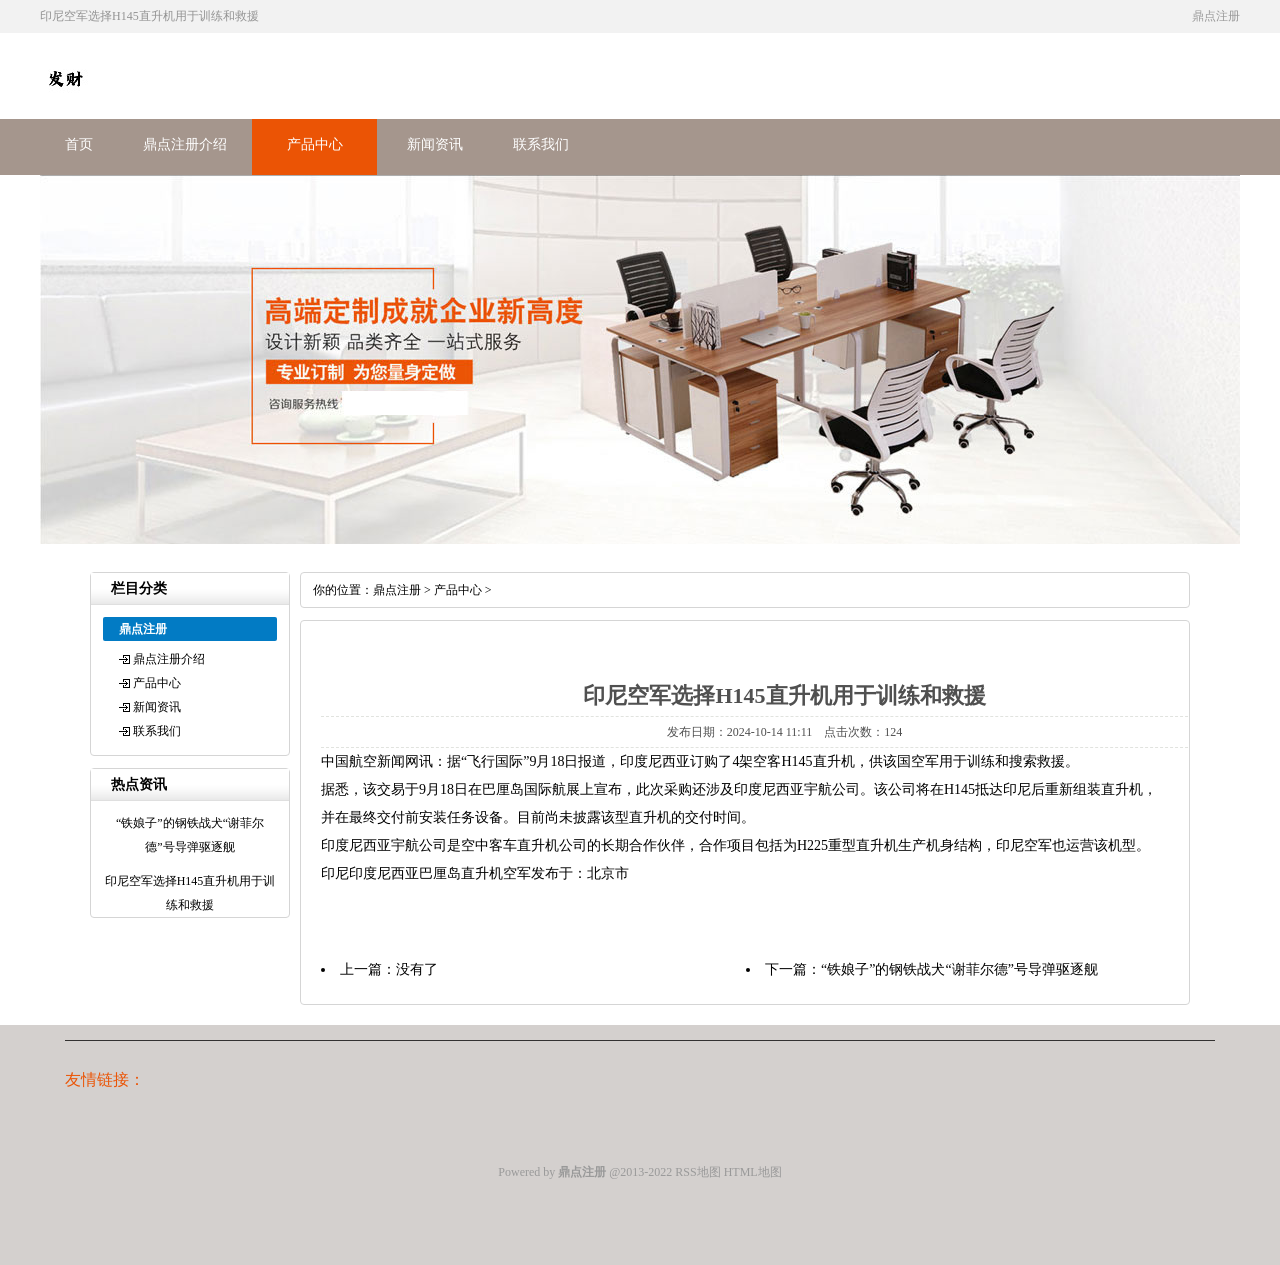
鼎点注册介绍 (185, 144)
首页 (79, 144)
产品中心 (315, 144)
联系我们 (541, 144)
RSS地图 (697, 1172)
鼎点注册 (397, 590)
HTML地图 (753, 1172)
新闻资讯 (435, 144)
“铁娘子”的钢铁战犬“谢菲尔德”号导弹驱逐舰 (959, 969)
